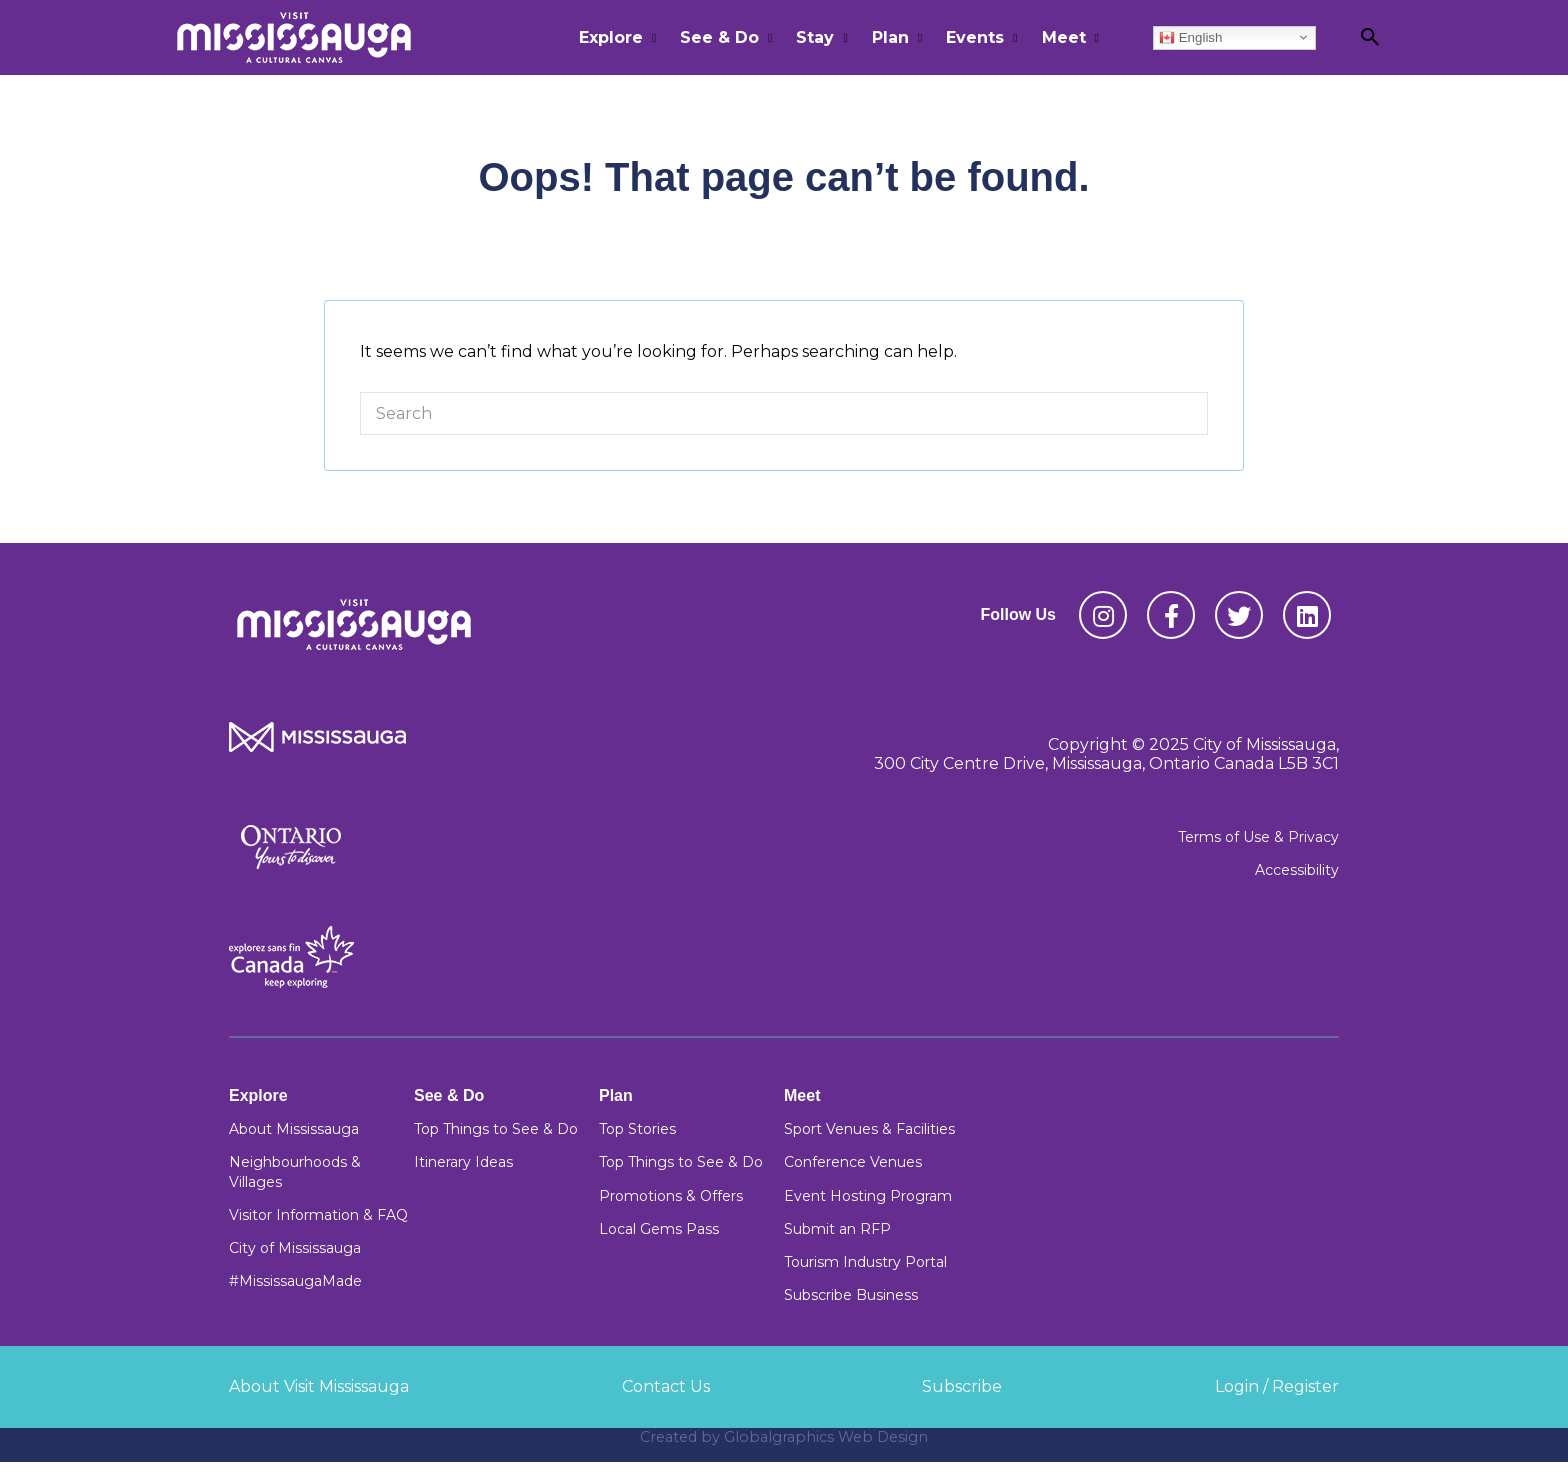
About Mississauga (294, 1129)
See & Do (719, 37)
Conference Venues (853, 1162)
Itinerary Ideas (463, 1162)
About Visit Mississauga (319, 1386)
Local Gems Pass (659, 1229)
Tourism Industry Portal (865, 1262)
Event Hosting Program (868, 1196)
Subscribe (962, 1386)
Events (975, 37)
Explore (611, 37)
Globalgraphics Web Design (826, 1437)
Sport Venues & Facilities (869, 1129)
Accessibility (1297, 870)
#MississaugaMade (295, 1281)
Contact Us (666, 1386)
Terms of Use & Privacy (1258, 837)
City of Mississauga (295, 1248)
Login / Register (1277, 1386)
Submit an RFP (837, 1229)
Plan (890, 37)
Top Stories (637, 1129)
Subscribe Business (851, 1295)
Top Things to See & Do (496, 1129)
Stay (815, 37)
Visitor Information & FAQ (318, 1215)
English (1190, 37)
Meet (1064, 37)
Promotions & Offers (671, 1196)
